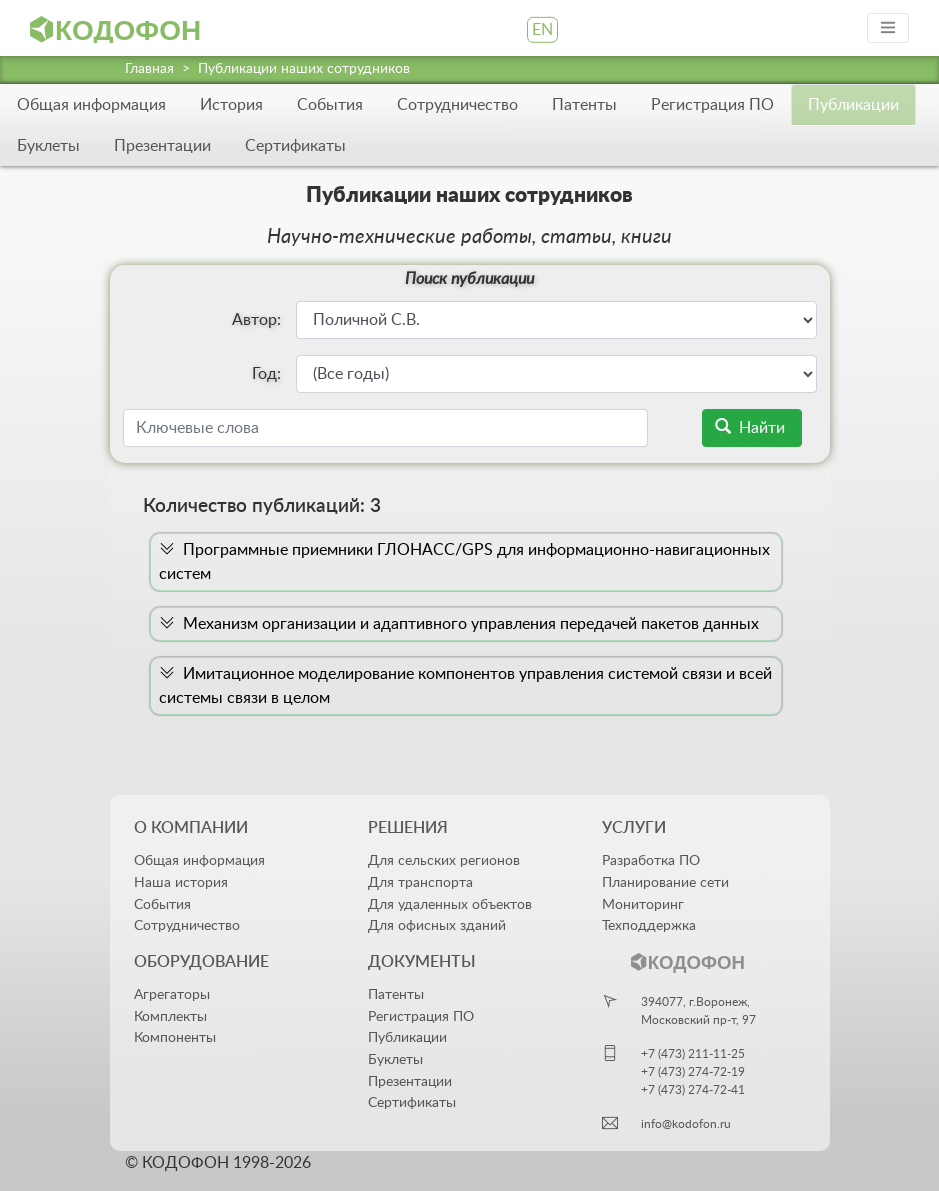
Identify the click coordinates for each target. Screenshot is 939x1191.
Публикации (407, 1037)
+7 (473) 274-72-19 (693, 1072)
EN (542, 30)
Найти (752, 427)
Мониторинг (643, 904)
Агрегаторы (172, 994)
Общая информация (91, 105)
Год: (266, 374)
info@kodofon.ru (686, 1124)
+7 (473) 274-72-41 (693, 1090)
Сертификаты (295, 146)
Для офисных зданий (437, 925)
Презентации (162, 146)
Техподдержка (649, 925)
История (231, 105)
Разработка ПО (651, 860)
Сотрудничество (457, 105)
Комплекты (170, 1016)
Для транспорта (420, 882)
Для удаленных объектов (450, 904)
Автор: (256, 320)
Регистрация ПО (712, 105)
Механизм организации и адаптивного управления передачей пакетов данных (459, 624)
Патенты (584, 105)
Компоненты (175, 1037)
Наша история (181, 882)
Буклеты (48, 146)
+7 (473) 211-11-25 (693, 1054)
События (330, 105)
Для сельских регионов (444, 860)
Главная (149, 69)
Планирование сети (665, 882)
